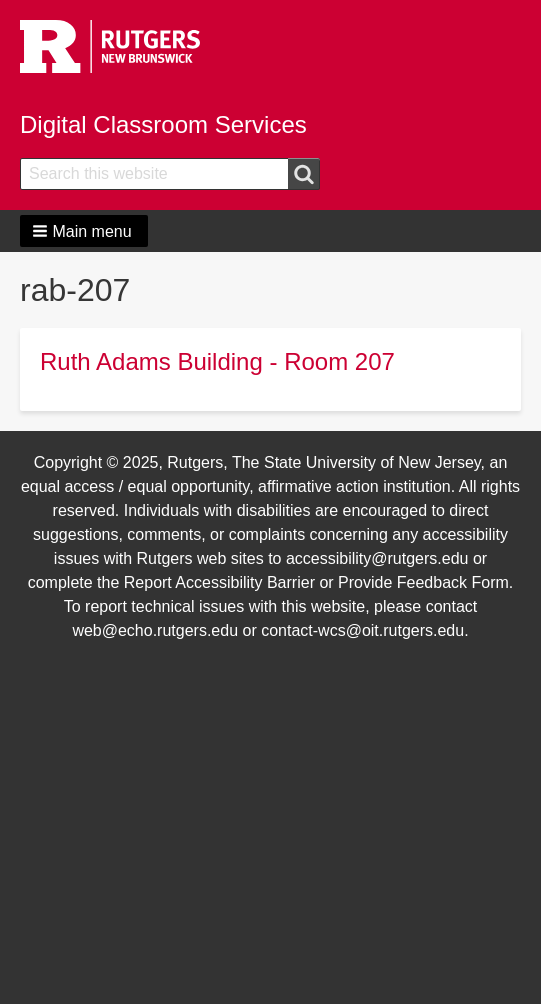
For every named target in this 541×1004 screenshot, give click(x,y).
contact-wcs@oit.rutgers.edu (362, 630)
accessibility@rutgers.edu (377, 558)
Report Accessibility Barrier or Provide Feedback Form (316, 582)
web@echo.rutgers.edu (155, 630)
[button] (84, 231)
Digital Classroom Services (163, 124)
